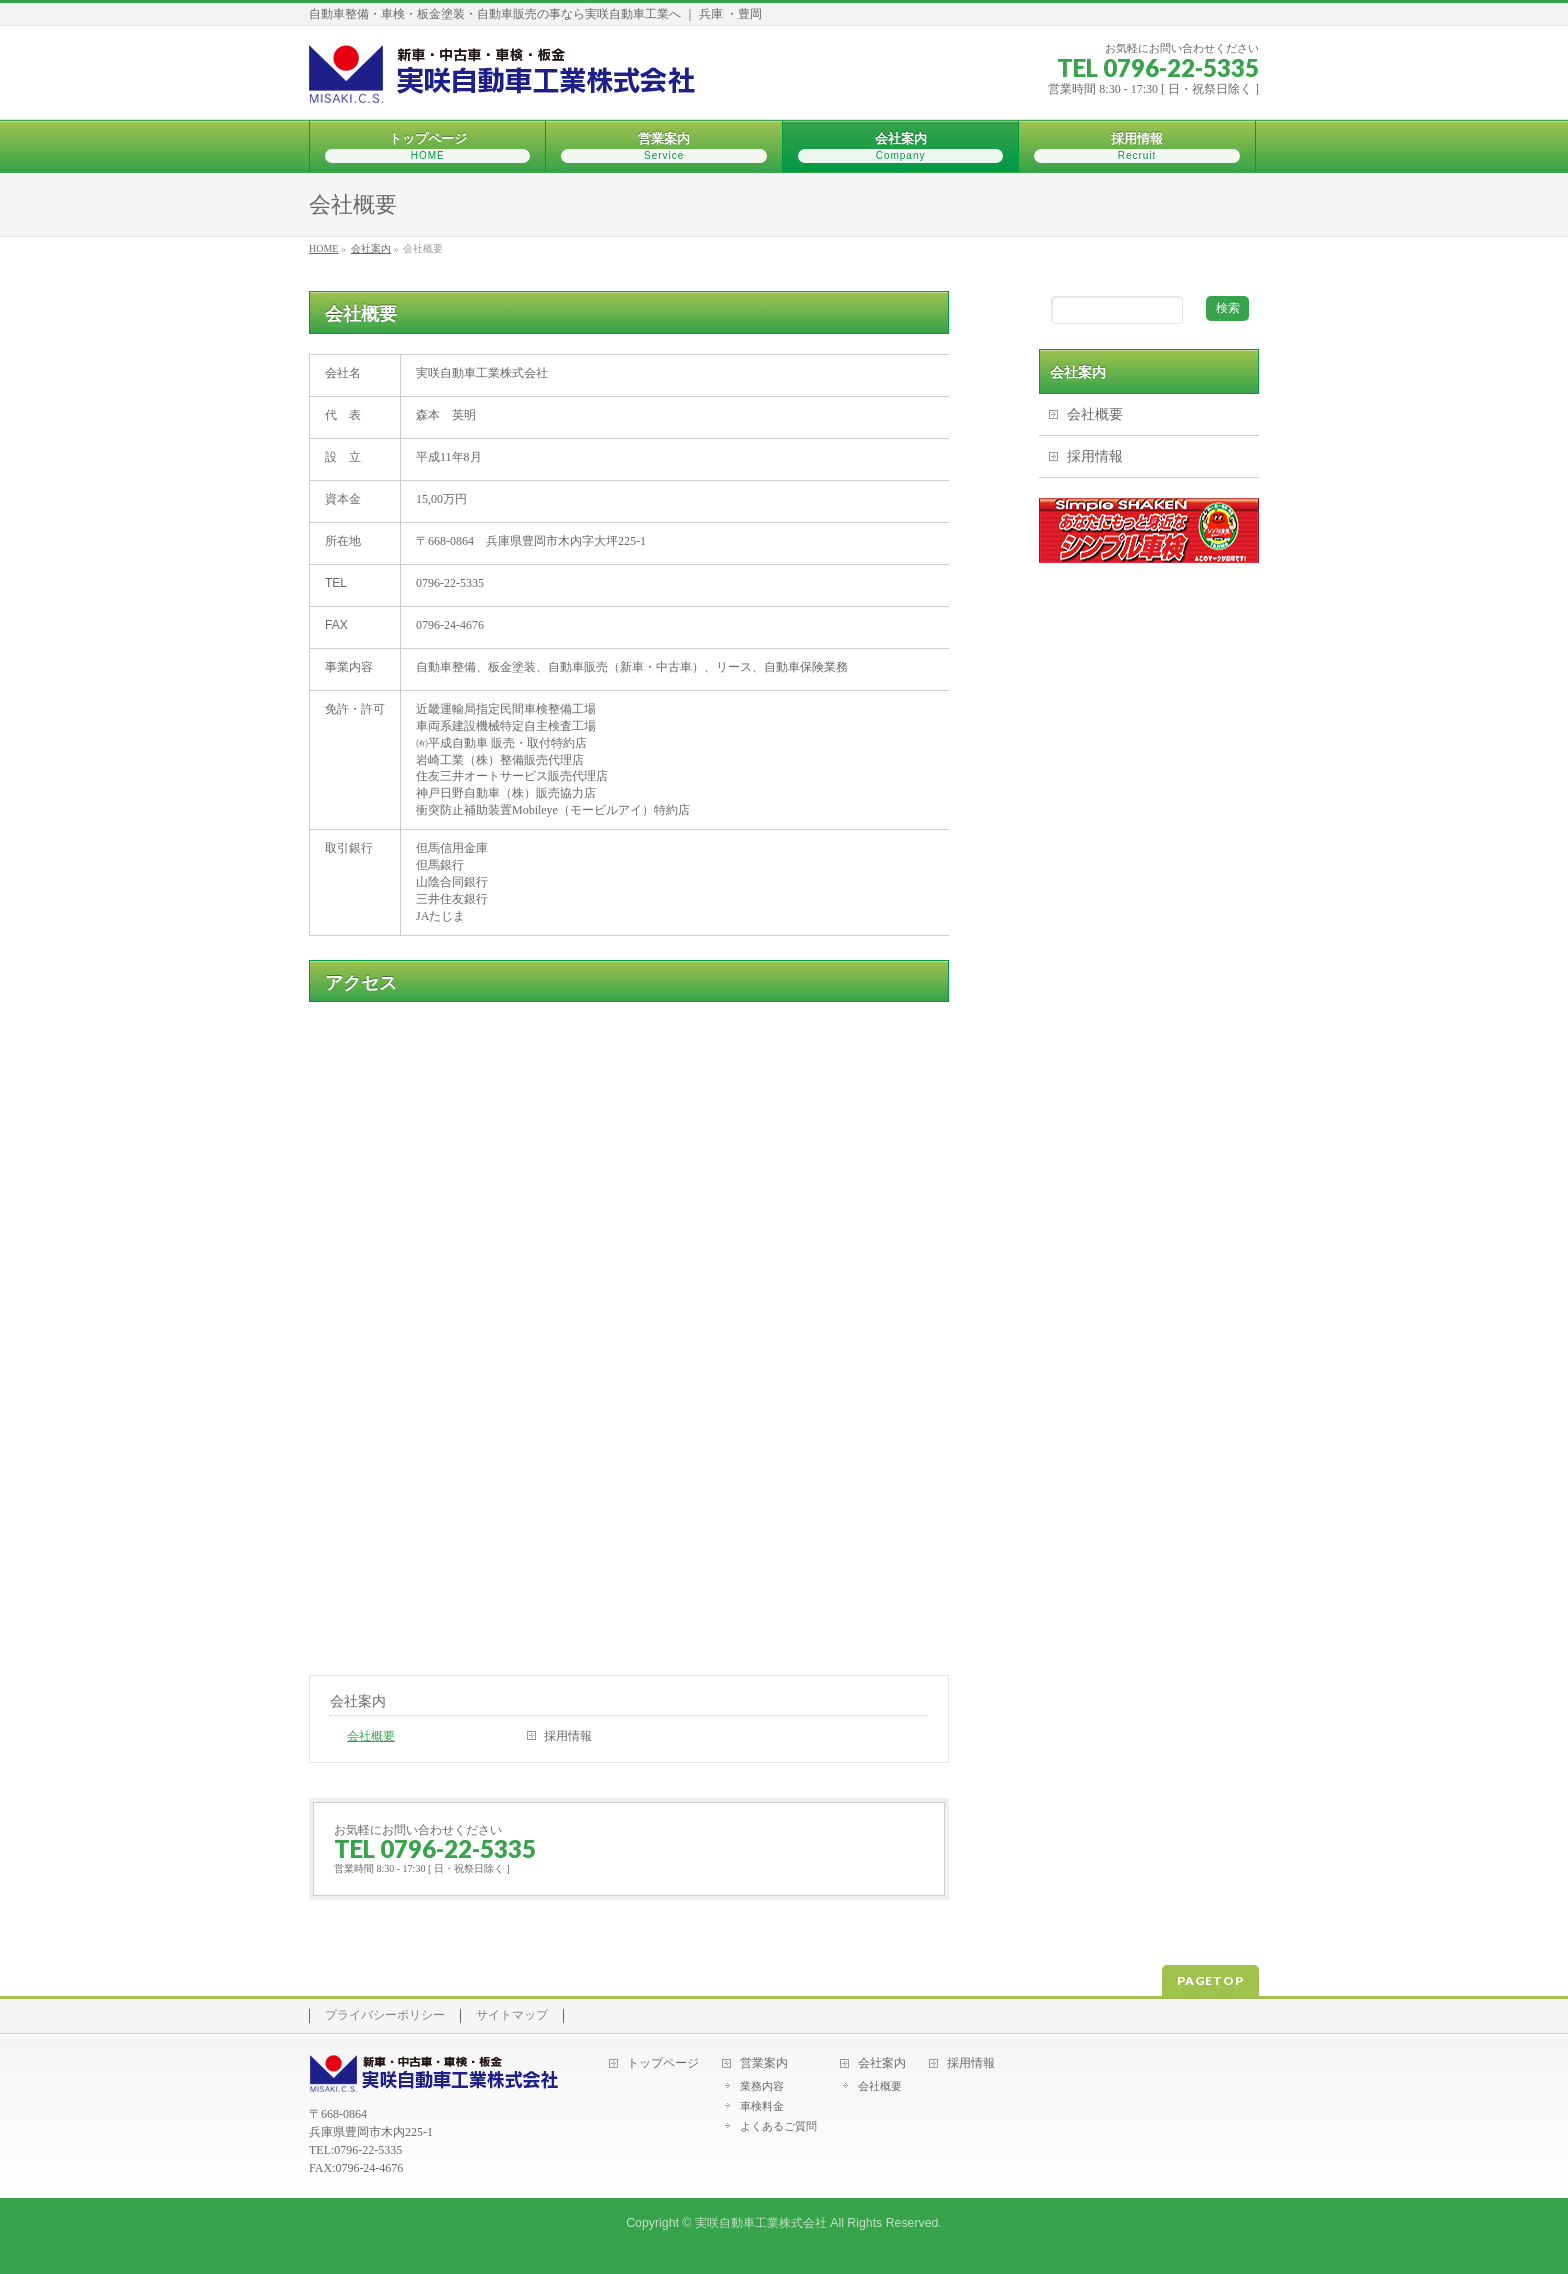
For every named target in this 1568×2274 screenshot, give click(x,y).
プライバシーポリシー (385, 2015)
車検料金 (762, 2106)
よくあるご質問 (778, 2126)
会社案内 (358, 1701)
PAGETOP (1210, 1980)
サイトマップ (512, 2015)
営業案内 (764, 2063)
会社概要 (371, 1736)
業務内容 (762, 2086)
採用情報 (568, 1736)
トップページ (663, 2063)
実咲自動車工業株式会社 (761, 2223)
